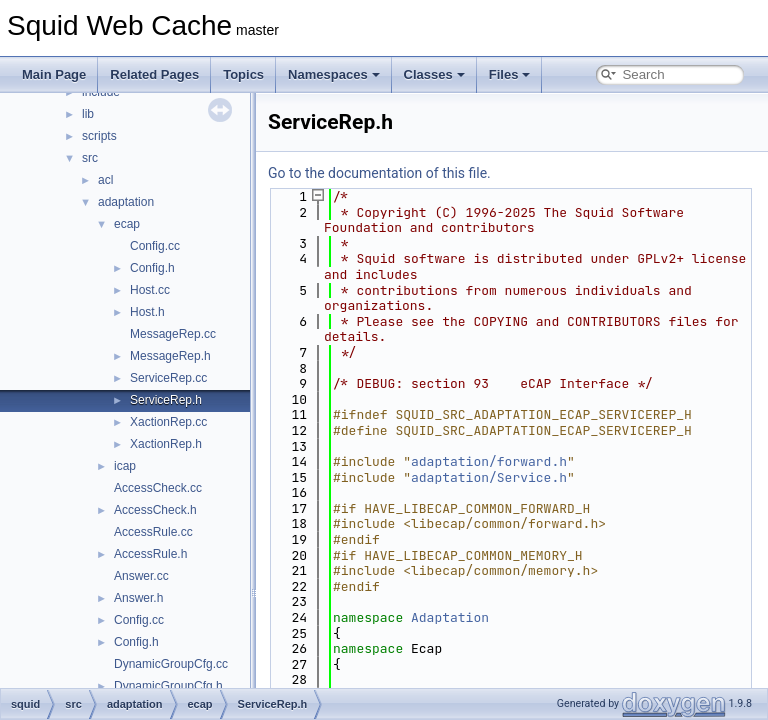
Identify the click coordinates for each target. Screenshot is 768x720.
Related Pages (154, 74)
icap (125, 466)
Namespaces (334, 74)
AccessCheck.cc (158, 488)
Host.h (147, 312)
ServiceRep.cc (168, 378)
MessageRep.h (170, 356)
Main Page (54, 74)
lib (88, 114)
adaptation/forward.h (489, 461)
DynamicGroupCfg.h (168, 686)
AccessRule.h (150, 554)
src (90, 158)
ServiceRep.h (166, 400)
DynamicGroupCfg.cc (171, 664)
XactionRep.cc (168, 422)
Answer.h (138, 598)
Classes (434, 74)
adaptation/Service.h (489, 477)
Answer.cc (141, 576)
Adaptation (450, 617)
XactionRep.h (166, 444)
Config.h (152, 268)
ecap (127, 224)
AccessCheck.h (155, 510)
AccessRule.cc (153, 532)
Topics (243, 74)
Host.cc (150, 290)
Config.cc (155, 246)
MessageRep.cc (173, 334)
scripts (99, 136)
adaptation (126, 202)
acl (105, 180)
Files (510, 74)
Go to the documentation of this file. (379, 173)
